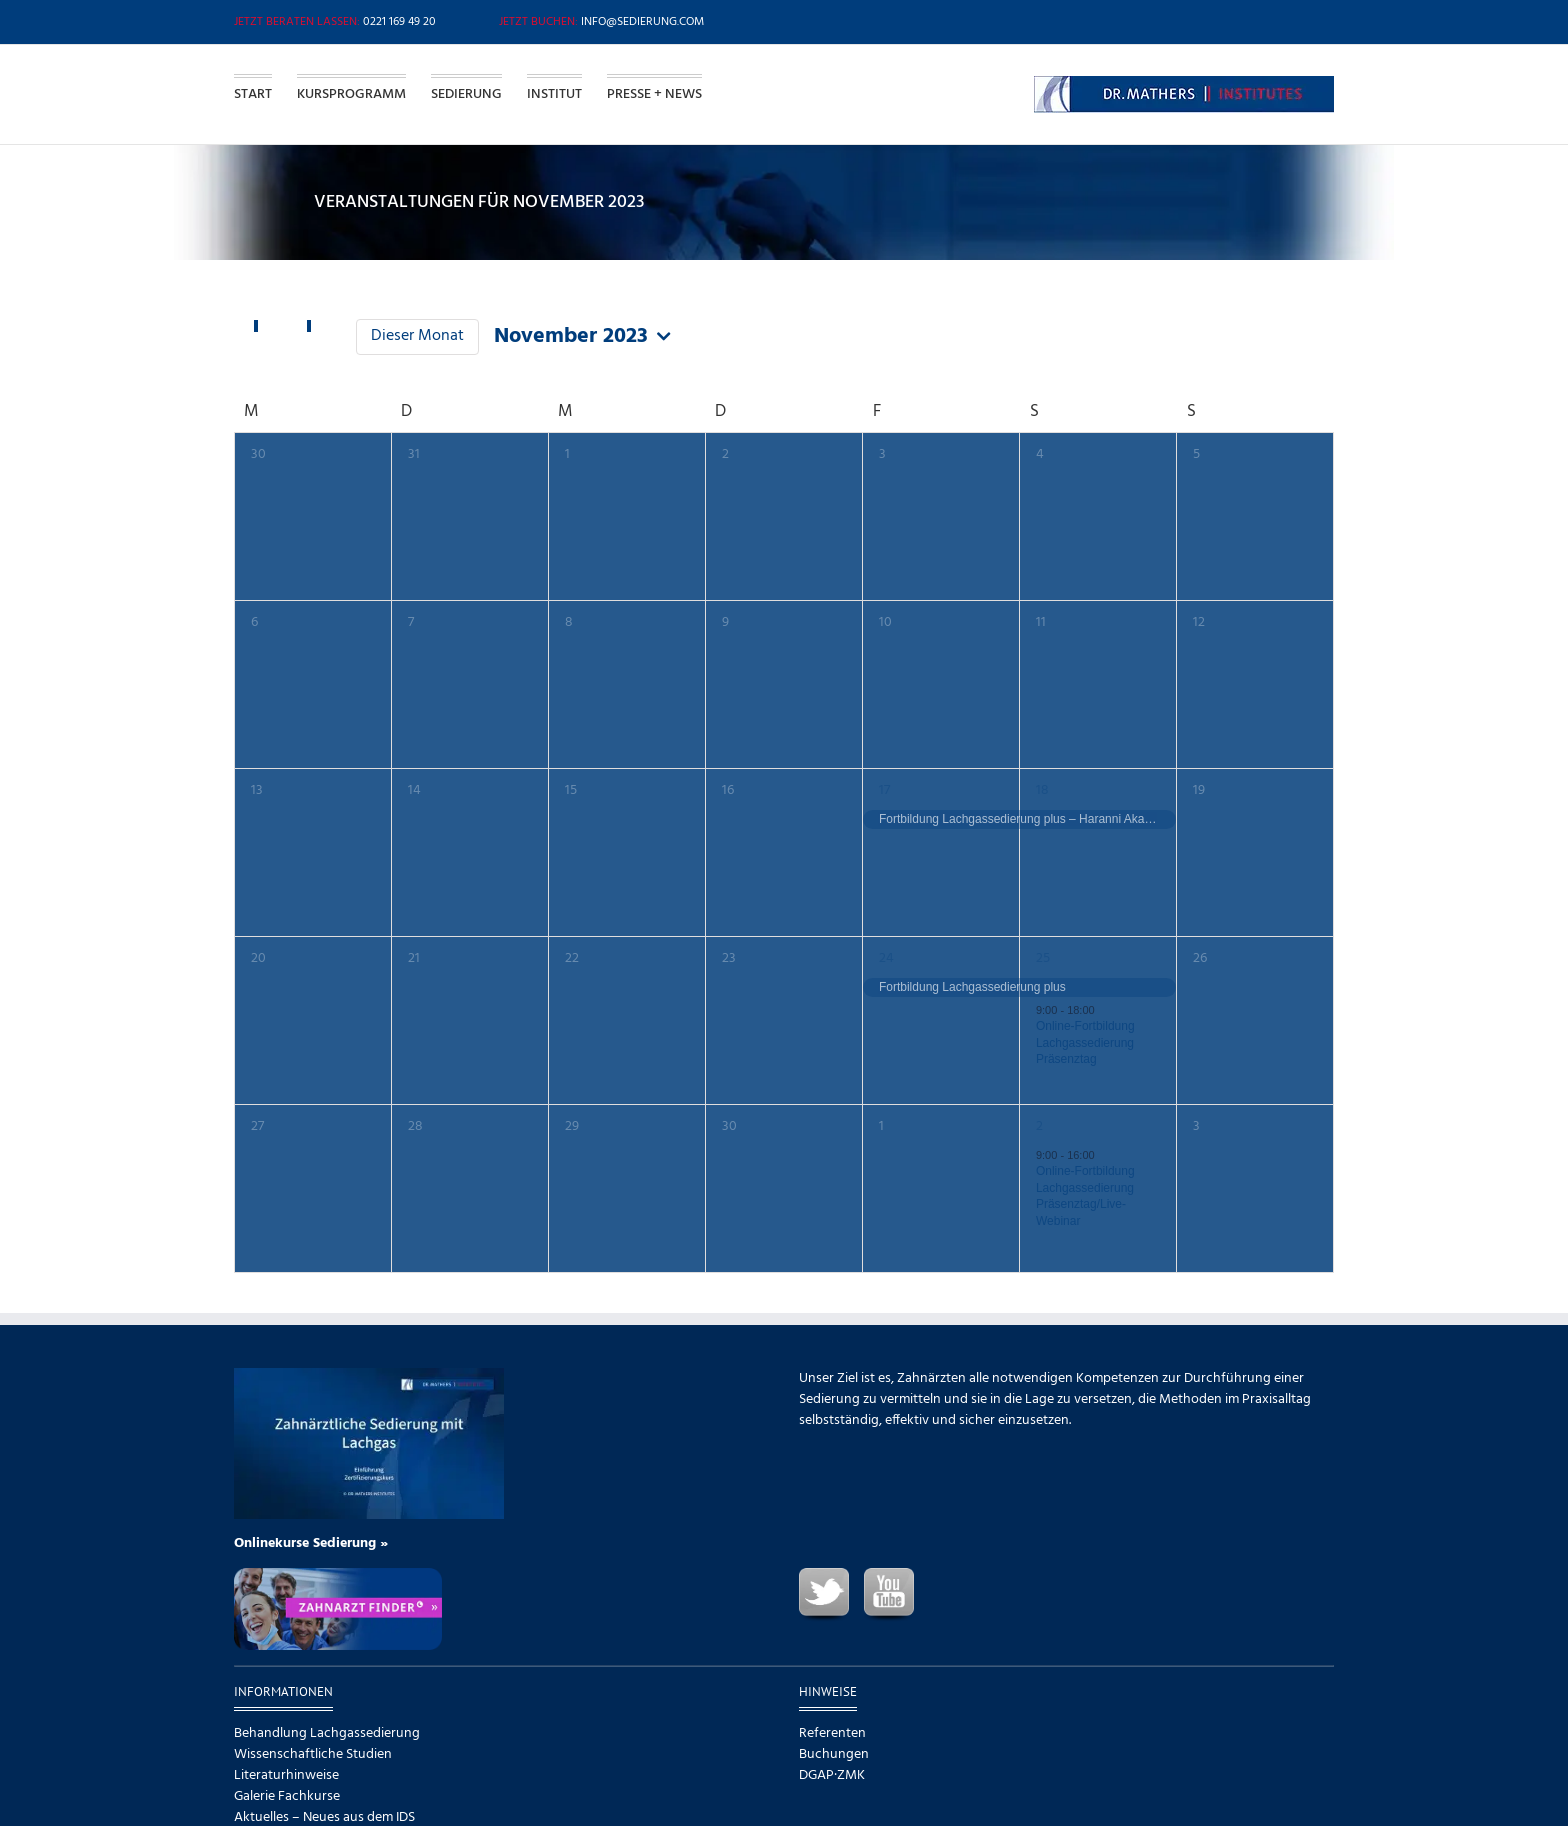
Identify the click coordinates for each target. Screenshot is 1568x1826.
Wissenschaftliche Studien (313, 1754)
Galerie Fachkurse (287, 1796)
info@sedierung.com (642, 22)
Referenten (832, 1733)
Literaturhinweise (286, 1775)
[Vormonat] (270, 327)
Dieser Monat (417, 336)
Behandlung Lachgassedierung (327, 1733)
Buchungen (834, 1754)
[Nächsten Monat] (323, 327)
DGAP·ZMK (832, 1775)
